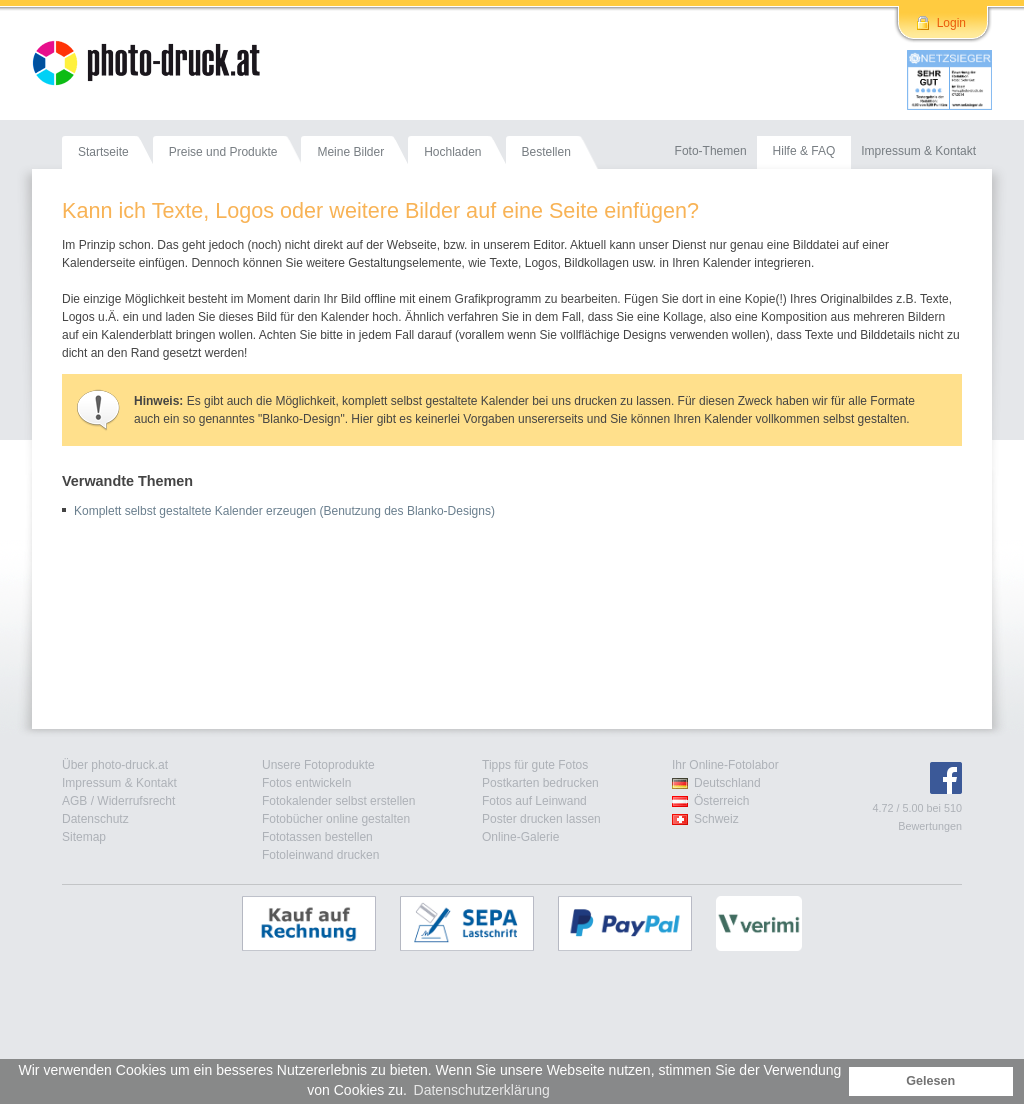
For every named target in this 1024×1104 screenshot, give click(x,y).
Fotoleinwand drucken (320, 855)
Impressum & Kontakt (119, 783)
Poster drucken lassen (541, 819)
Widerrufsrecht (136, 801)
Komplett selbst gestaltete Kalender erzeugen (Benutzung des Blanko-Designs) (284, 511)
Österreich (721, 801)
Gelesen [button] (930, 1081)
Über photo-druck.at (115, 765)
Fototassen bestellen (317, 837)
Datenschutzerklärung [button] (482, 1090)
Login (951, 23)
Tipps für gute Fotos (535, 765)
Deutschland (727, 783)
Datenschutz (95, 819)
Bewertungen (930, 826)
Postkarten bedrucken (540, 783)
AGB (74, 801)
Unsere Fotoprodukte (318, 765)
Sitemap (84, 837)
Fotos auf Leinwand (534, 801)
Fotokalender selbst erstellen (338, 801)
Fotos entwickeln (306, 783)
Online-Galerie (520, 837)
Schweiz (716, 819)
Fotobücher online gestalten (336, 819)
